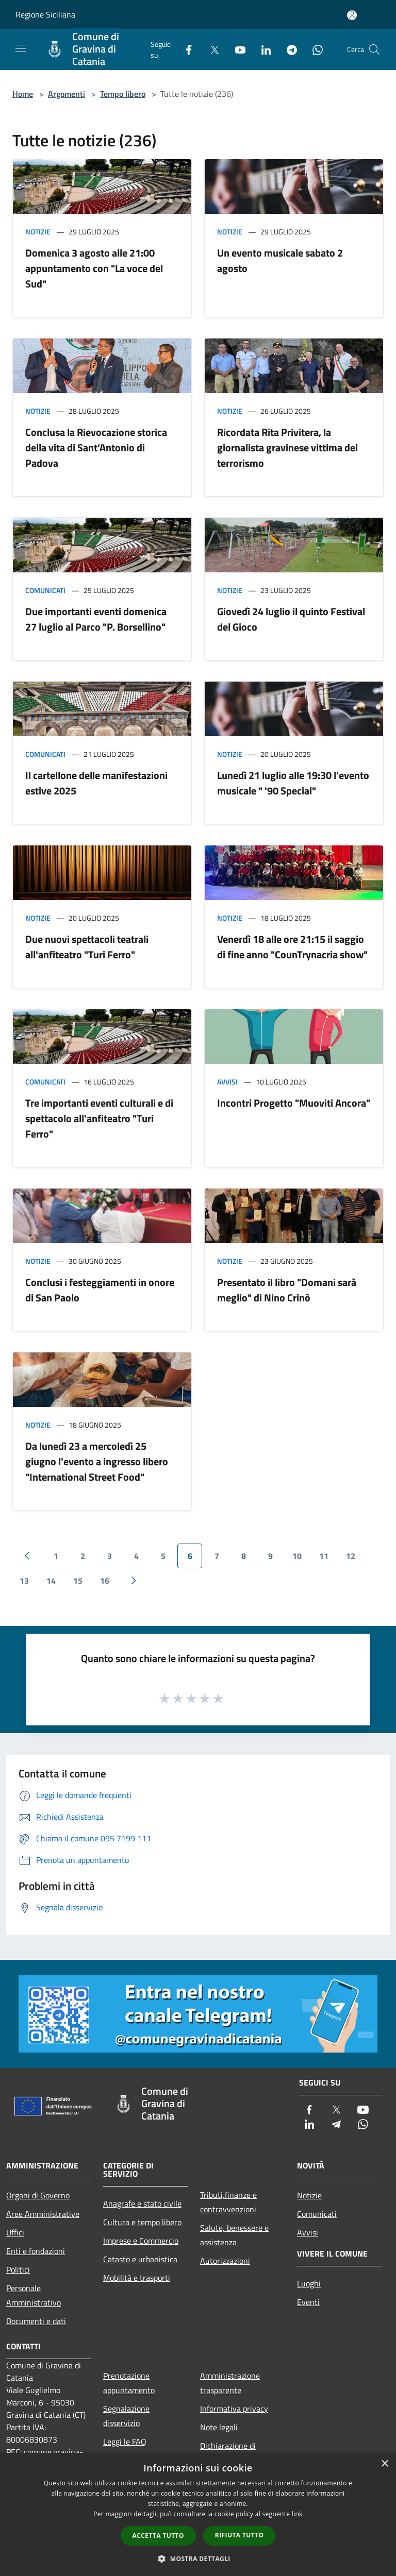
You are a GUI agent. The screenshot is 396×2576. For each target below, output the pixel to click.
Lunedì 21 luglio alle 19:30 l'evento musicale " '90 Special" (293, 783)
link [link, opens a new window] (297, 2514)
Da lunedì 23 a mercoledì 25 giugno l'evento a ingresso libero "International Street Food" (96, 1461)
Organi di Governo (38, 2195)
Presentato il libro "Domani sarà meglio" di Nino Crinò (286, 1290)
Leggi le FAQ (124, 2441)
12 (350, 1556)
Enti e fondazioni (35, 2251)
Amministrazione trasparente (230, 2382)
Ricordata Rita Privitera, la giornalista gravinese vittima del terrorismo (287, 447)
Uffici (15, 2232)
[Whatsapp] (313, 49)
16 (104, 1580)
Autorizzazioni (225, 2261)
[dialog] (198, 2514)
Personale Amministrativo (33, 2295)
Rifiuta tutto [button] (239, 2535)
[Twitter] (210, 49)
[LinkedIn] (262, 49)
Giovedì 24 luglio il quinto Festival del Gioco (291, 619)
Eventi (308, 2302)
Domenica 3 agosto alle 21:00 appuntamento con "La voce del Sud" (94, 268)
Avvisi (227, 1081)
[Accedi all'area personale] (352, 15)
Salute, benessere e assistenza (234, 2235)
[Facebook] (184, 49)
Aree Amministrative (42, 2214)
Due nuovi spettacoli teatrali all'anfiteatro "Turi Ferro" (86, 946)
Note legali (219, 2427)
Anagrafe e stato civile (142, 2203)
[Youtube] (236, 49)
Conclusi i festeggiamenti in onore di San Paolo (99, 1290)
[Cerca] (374, 49)
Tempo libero (122, 94)
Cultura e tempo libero (142, 2222)
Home (22, 94)
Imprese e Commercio (140, 2240)
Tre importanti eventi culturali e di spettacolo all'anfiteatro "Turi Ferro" (99, 1118)
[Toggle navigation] (20, 48)
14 (51, 1580)
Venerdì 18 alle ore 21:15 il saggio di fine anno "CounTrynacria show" (292, 946)
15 (77, 1580)
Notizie (38, 231)
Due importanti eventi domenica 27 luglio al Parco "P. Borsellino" (96, 619)
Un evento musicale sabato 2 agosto (280, 260)
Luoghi (309, 2283)
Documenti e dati (36, 2321)
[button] (198, 2558)
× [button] (384, 2464)
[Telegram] (287, 49)
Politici (18, 2269)
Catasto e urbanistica (140, 2259)
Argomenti (66, 94)
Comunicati (45, 590)
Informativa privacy (234, 2408)
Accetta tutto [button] (158, 2535)
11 (323, 1556)
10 (297, 1556)
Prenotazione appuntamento (129, 2382)
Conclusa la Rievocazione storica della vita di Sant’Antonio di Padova (96, 447)
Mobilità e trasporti (136, 2278)
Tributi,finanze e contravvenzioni (228, 2202)
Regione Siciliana (45, 14)
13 (24, 1580)
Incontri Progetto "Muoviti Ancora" (293, 1103)
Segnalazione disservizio (126, 2415)
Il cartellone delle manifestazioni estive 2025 (96, 783)
